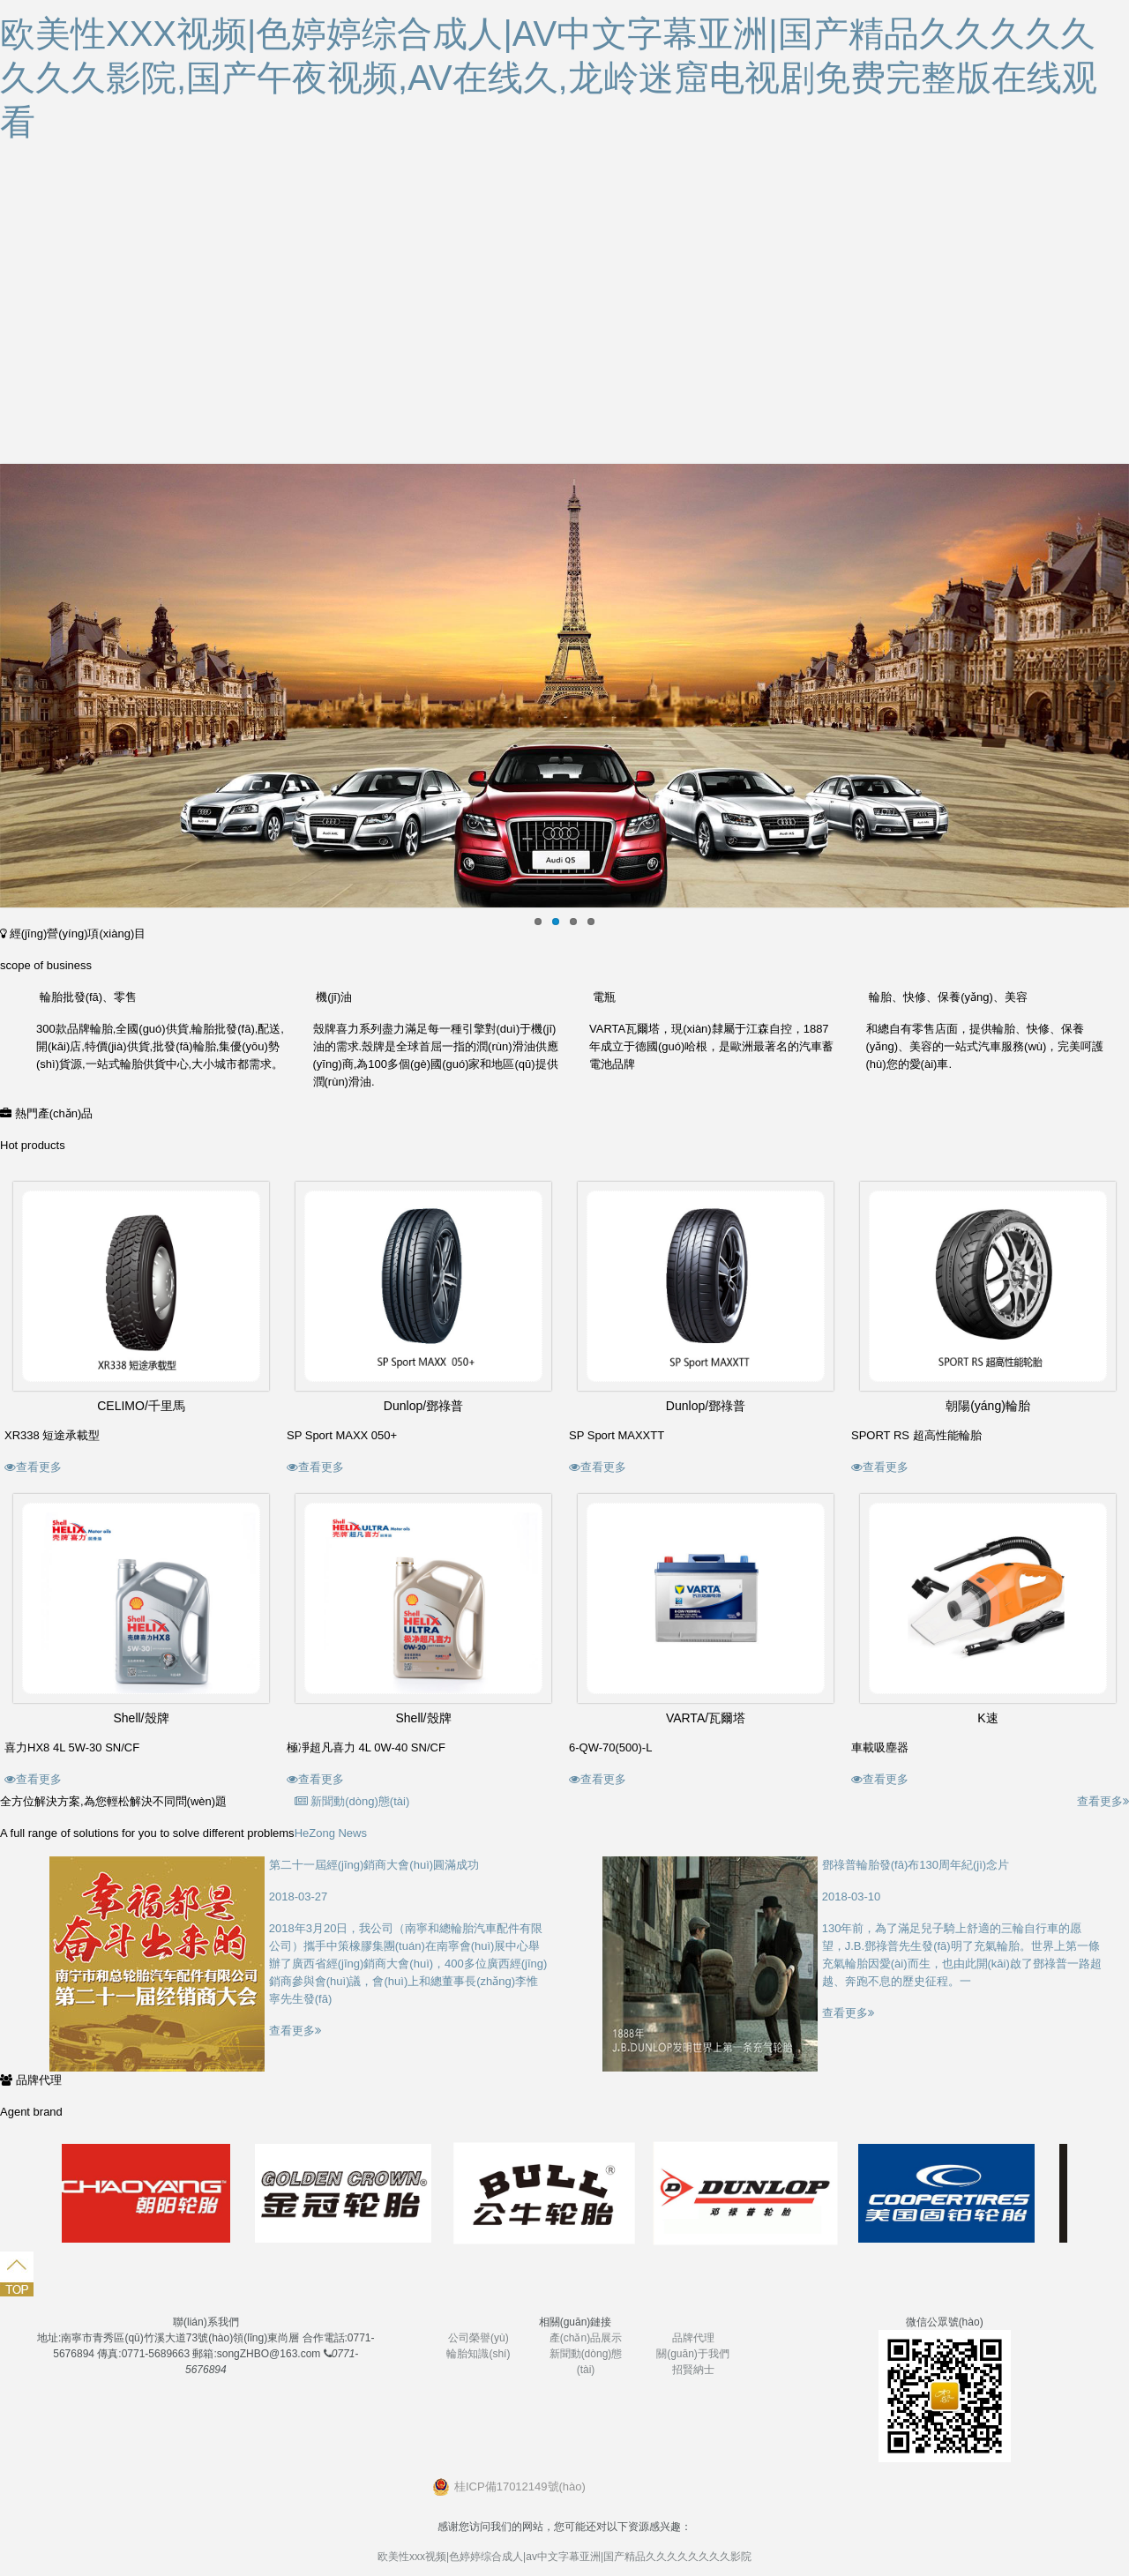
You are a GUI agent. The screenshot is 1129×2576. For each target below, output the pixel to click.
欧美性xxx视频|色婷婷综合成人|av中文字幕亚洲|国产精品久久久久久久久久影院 (564, 2556)
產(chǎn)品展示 (586, 2338)
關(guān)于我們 (692, 2354)
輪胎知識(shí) (478, 2354)
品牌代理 (693, 2338)
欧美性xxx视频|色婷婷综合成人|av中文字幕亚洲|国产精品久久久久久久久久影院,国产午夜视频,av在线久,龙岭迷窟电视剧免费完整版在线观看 (548, 77)
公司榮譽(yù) (478, 2338)
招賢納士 (693, 2369)
